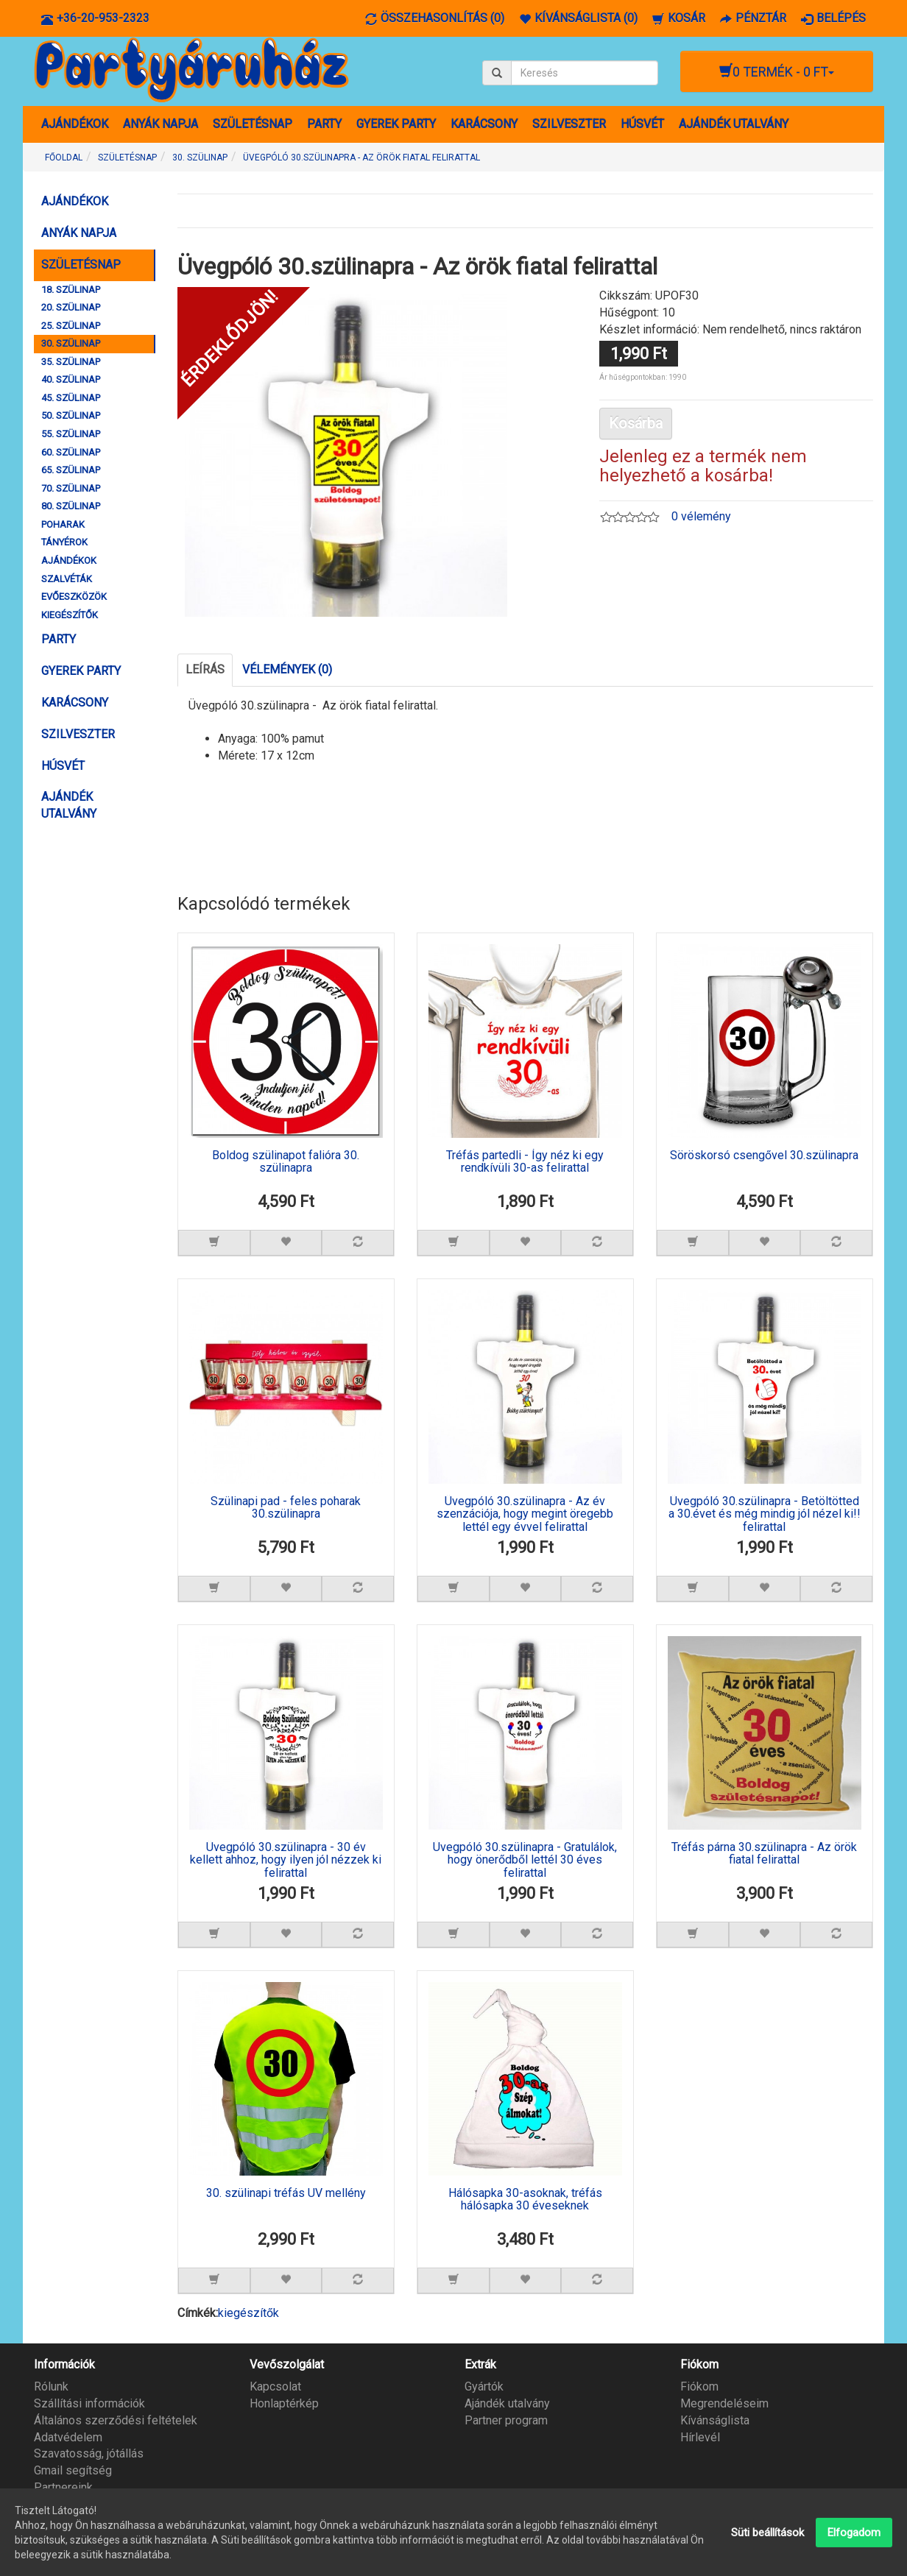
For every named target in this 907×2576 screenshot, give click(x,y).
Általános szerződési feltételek (115, 2420)
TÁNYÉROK (64, 542)
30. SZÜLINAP (70, 343)
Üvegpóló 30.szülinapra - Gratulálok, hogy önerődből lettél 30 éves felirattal (525, 1860)
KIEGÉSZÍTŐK (69, 614)
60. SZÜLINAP (70, 452)
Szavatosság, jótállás (89, 2453)
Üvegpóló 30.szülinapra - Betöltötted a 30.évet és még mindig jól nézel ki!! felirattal (764, 1514)
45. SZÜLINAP (70, 397)
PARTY (324, 124)
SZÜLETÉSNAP (252, 124)
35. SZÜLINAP (70, 361)
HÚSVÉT (642, 124)
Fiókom (699, 2386)
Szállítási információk (89, 2403)
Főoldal (63, 157)
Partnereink (63, 2487)
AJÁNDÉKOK (74, 124)
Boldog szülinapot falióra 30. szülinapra (285, 1162)
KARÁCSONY (484, 124)
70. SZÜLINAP (70, 488)
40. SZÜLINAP (70, 379)
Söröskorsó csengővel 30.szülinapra (764, 1155)
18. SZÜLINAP (70, 289)
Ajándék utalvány (507, 2403)
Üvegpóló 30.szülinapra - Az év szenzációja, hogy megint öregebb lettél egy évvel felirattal (525, 1514)
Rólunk (51, 2386)
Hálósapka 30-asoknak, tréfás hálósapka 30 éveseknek (525, 2200)
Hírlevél (700, 2437)
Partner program (506, 2420)
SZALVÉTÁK (66, 578)
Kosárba (636, 423)
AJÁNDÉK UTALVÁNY (733, 124)
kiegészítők (248, 2313)
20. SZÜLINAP (70, 307)
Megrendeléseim (724, 2403)
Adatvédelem (68, 2437)
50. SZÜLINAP (70, 415)
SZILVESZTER (569, 124)
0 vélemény (701, 516)
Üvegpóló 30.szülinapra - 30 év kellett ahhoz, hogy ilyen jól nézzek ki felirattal (285, 1860)
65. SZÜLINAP (70, 469)
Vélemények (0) (287, 669)
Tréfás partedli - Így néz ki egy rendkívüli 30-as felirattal (525, 1162)
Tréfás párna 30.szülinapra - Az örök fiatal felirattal (764, 1854)
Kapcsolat (275, 2386)
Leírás (205, 669)
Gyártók (484, 2386)
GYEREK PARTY (396, 124)
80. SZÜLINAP (70, 506)
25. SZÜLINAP (70, 325)
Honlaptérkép (284, 2403)
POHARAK (63, 524)
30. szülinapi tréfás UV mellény (286, 2193)
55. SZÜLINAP (70, 433)
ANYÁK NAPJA (160, 124)
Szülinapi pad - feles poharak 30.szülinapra (286, 1508)
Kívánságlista (714, 2420)
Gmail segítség (73, 2470)
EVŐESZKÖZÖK (74, 596)
